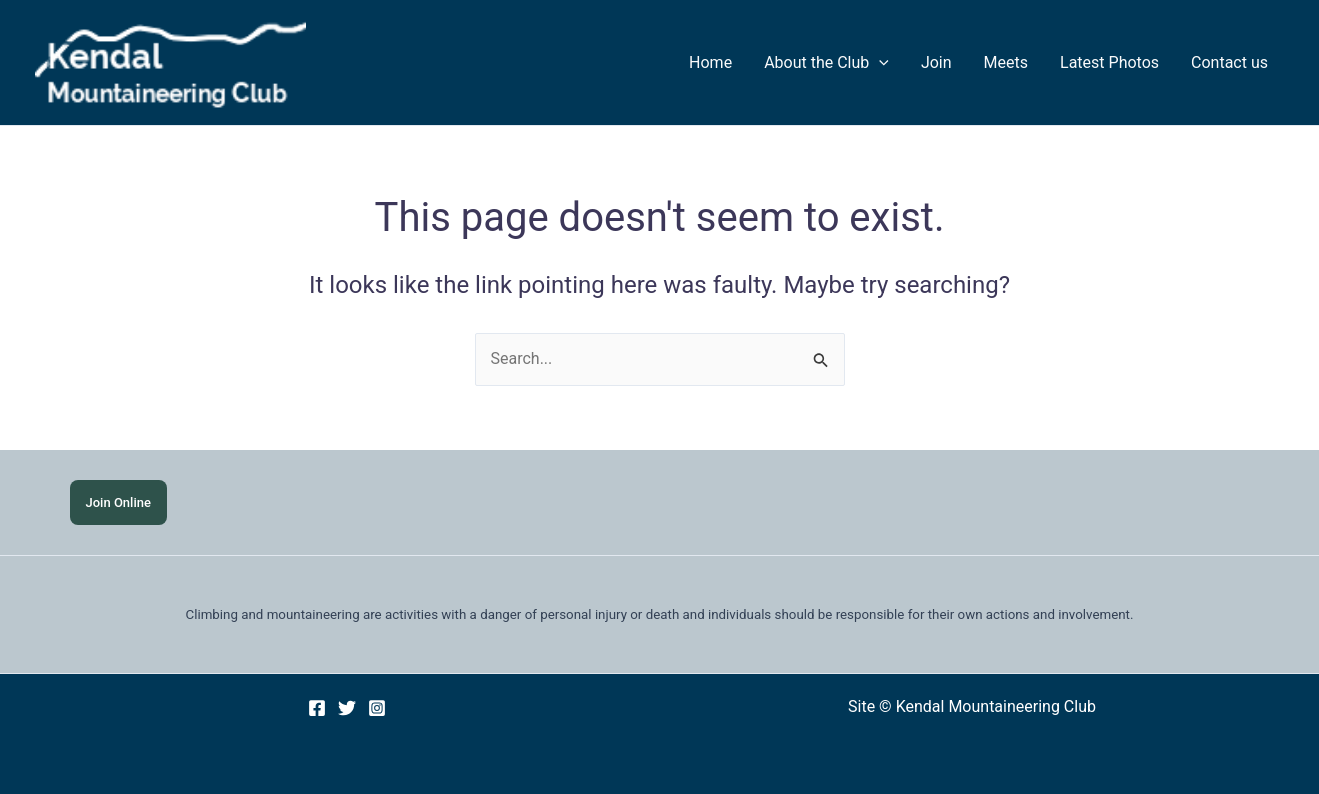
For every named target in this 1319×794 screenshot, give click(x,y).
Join (936, 62)
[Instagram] (377, 708)
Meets (1006, 62)
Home (710, 62)
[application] (879, 63)
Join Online (118, 502)
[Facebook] (317, 708)
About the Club (826, 63)
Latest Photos (1109, 62)
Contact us (1229, 62)
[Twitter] (347, 708)
